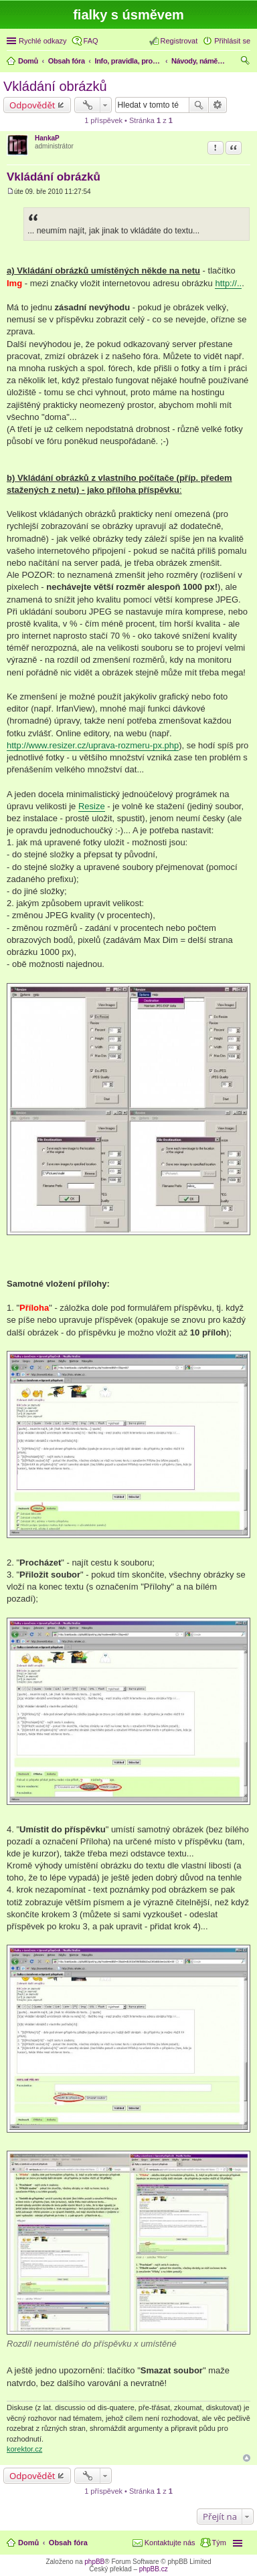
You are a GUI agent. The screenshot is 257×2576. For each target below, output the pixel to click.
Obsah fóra (68, 2543)
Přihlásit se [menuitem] (232, 41)
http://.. (228, 283)
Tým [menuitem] (219, 2543)
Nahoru (246, 2458)
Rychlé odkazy (43, 41)
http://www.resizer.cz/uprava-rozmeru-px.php (93, 745)
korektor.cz (24, 2449)
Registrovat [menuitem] (179, 41)
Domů (28, 2543)
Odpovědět (32, 105)
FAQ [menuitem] (91, 41)
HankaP (47, 138)
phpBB (94, 2561)
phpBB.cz (153, 2569)
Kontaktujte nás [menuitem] (170, 2543)
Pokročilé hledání (218, 105)
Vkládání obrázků (55, 86)
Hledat (199, 105)
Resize (91, 806)
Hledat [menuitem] (245, 62)
